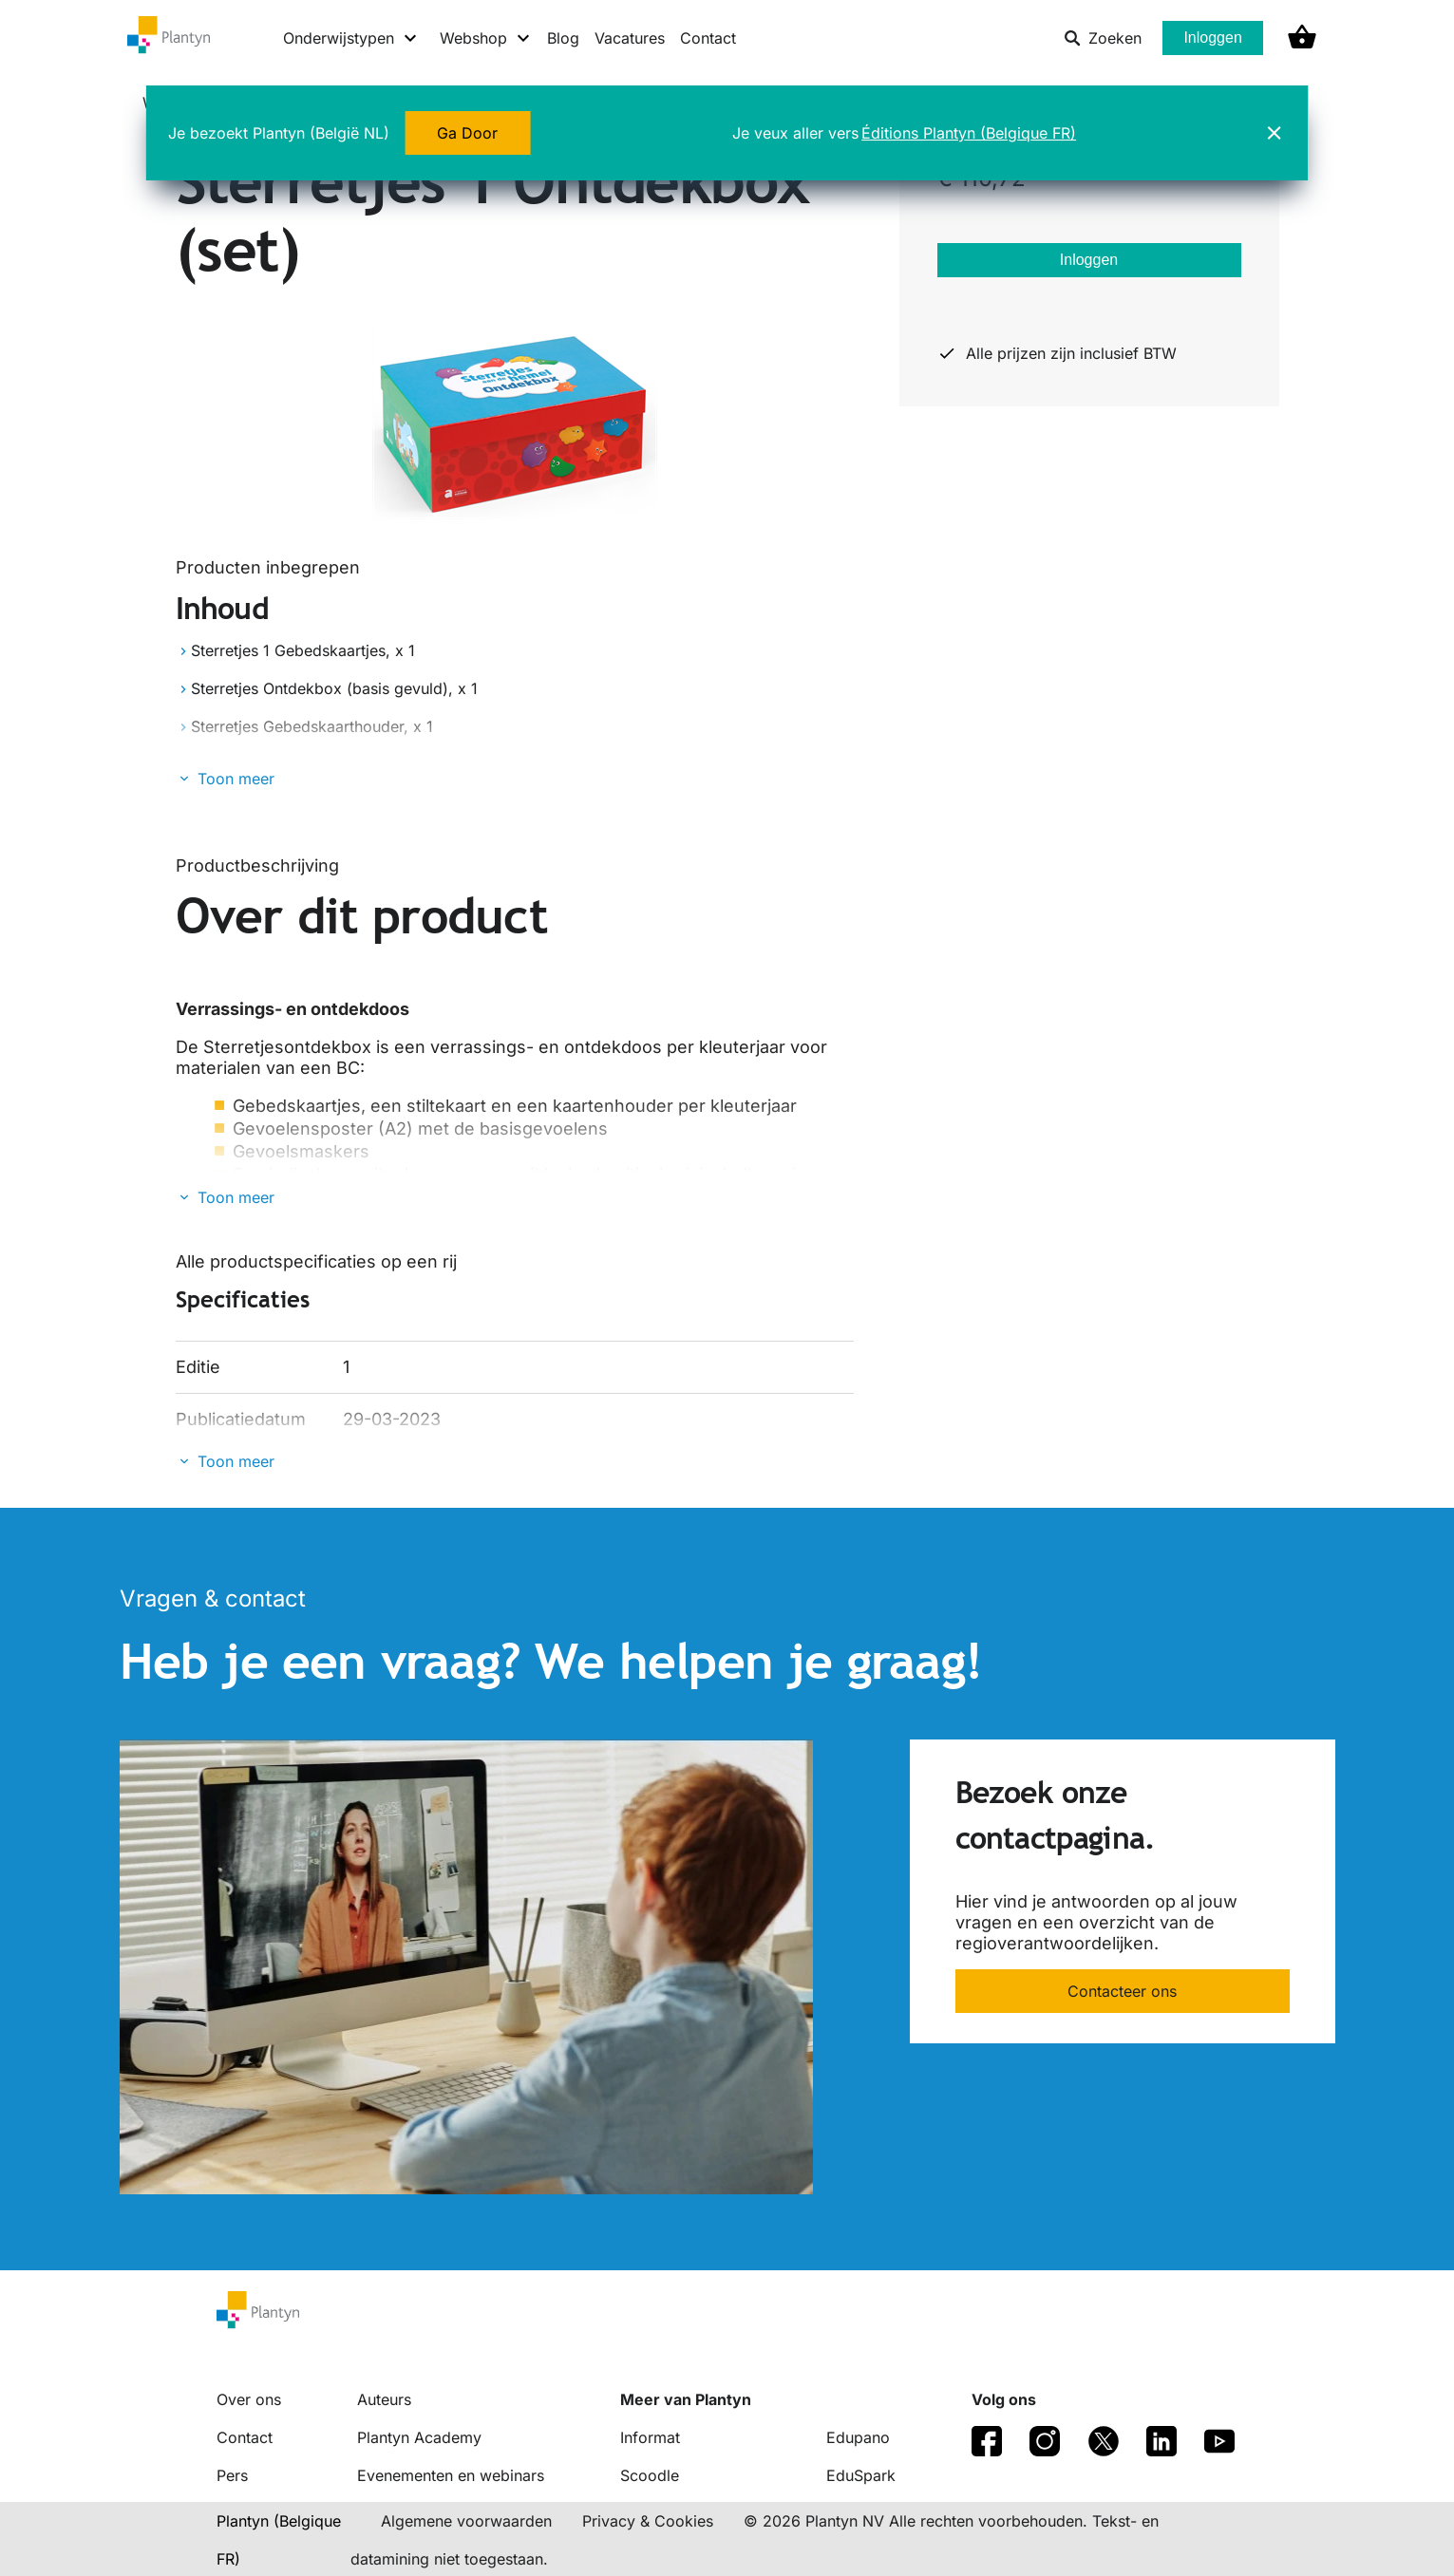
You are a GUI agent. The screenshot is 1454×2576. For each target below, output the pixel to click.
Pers (232, 2475)
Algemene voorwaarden (466, 2520)
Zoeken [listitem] (1103, 37)
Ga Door (467, 132)
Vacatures (630, 37)
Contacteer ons (1122, 1991)
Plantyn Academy (419, 2437)
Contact (708, 37)
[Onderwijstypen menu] (351, 38)
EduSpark (861, 2475)
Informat (650, 2437)
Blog (563, 37)
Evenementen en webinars (450, 2475)
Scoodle (649, 2475)
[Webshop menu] (486, 38)
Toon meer (236, 778)
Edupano (858, 2437)
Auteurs (384, 2399)
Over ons (249, 2399)
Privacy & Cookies (647, 2520)
